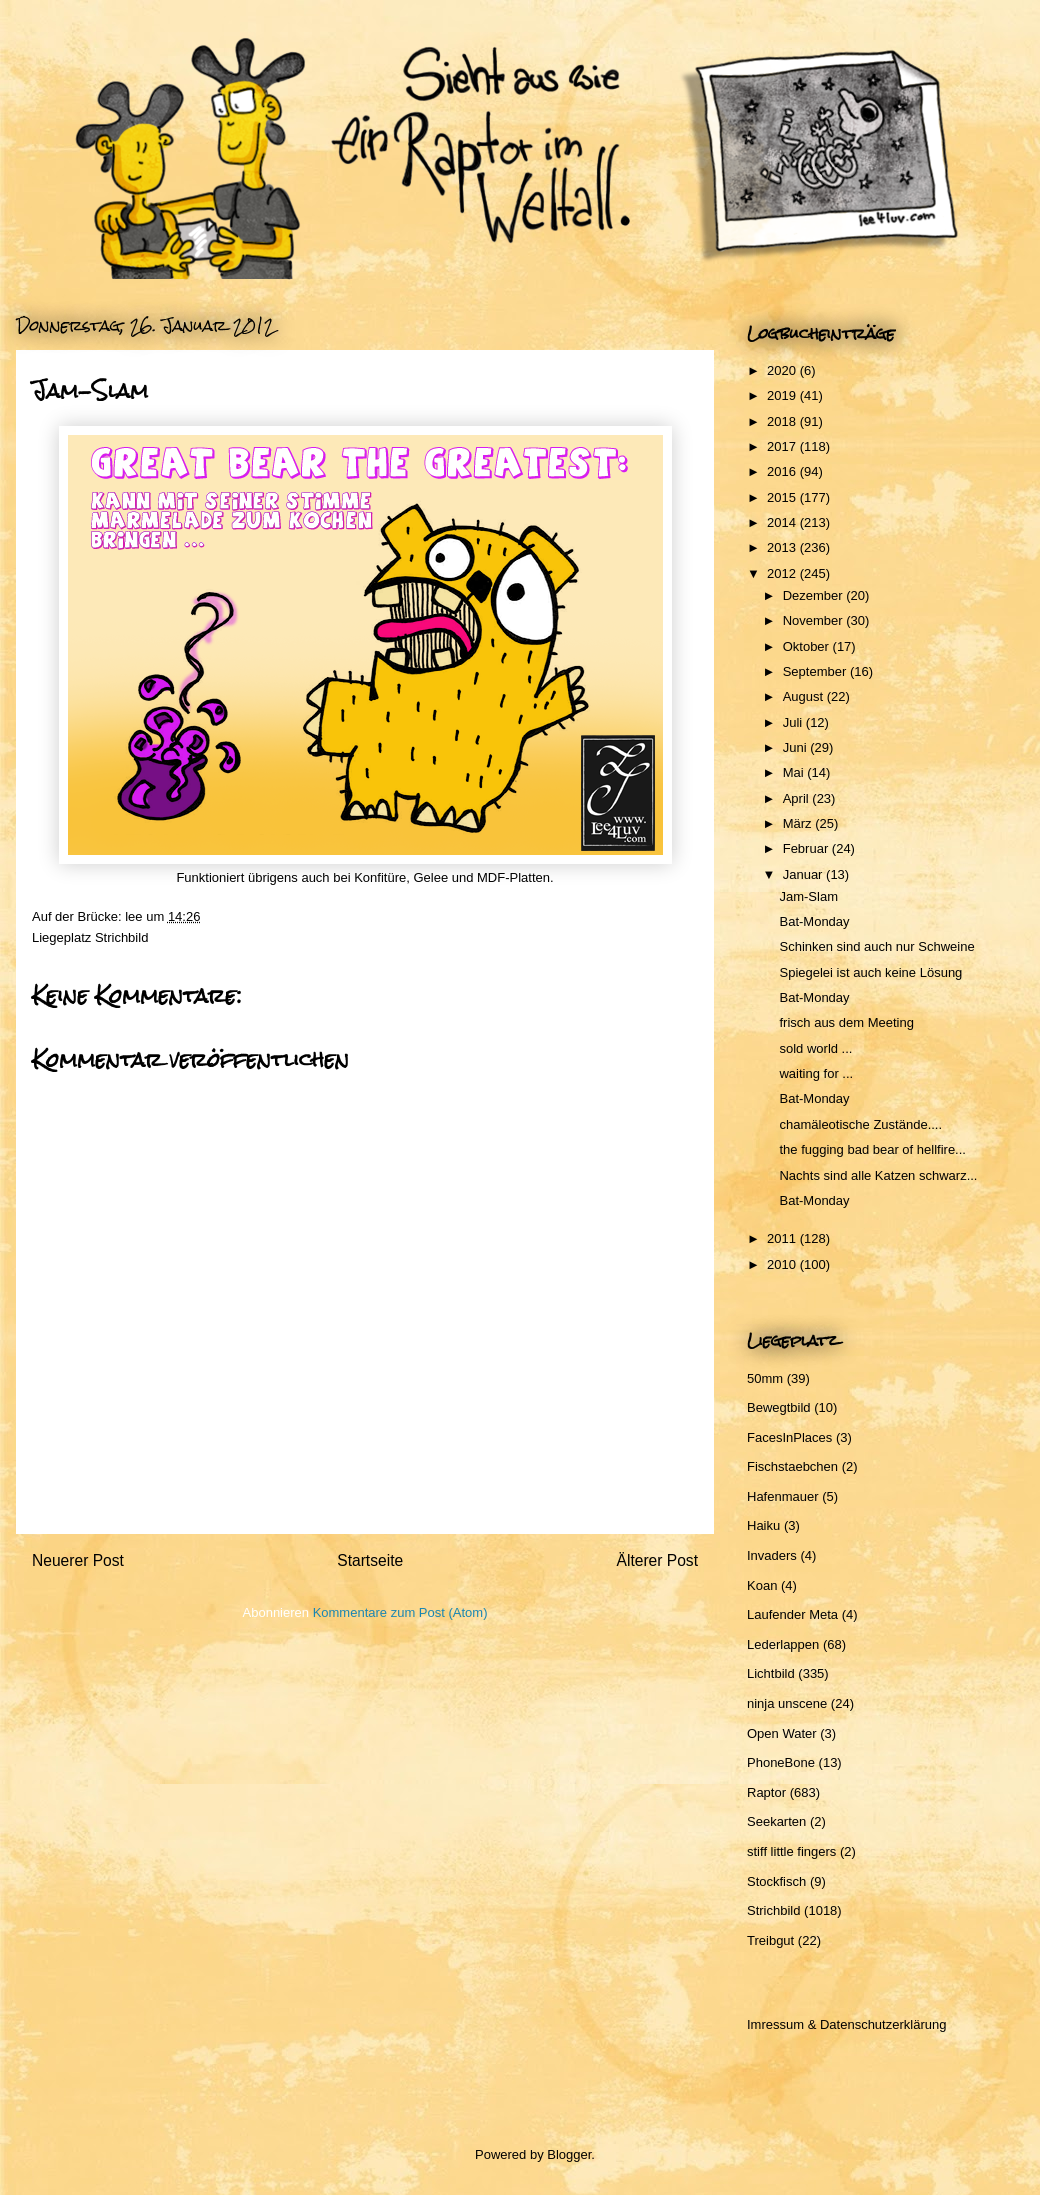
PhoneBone (781, 1762)
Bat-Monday (814, 921)
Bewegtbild (779, 1407)
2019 (783, 395)
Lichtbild (771, 1673)
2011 (783, 1238)
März (799, 823)
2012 (783, 573)
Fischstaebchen (792, 1466)
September (816, 671)
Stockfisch (776, 1881)
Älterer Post (657, 1560)
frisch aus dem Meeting (846, 1022)
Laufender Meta (792, 1614)
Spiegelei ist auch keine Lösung (870, 972)
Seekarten (776, 1821)
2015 (783, 497)
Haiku (763, 1525)
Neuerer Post (78, 1560)
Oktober (808, 646)
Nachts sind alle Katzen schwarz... (878, 1175)
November (815, 620)
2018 (783, 421)
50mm (765, 1378)
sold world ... (815, 1048)
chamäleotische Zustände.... (860, 1124)
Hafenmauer (783, 1496)
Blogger (569, 2154)
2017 (783, 446)
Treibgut (770, 1940)
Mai (795, 772)
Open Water (782, 1733)
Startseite (370, 1560)
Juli (794, 722)
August (805, 696)
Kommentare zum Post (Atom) (400, 1612)
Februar (807, 848)
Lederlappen (783, 1644)
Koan (762, 1585)
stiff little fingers (791, 1851)
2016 (783, 471)
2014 (783, 522)
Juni (796, 747)
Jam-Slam (808, 896)
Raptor (766, 1792)
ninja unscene (787, 1703)
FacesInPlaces (789, 1437)
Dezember (815, 595)
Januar (804, 874)
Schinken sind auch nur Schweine (876, 946)
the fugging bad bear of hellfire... (872, 1149)
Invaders (772, 1555)
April (798, 798)
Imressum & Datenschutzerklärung (846, 2024)
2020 (783, 370)
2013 (783, 547)
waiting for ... (816, 1073)
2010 (783, 1264)
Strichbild (121, 937)
